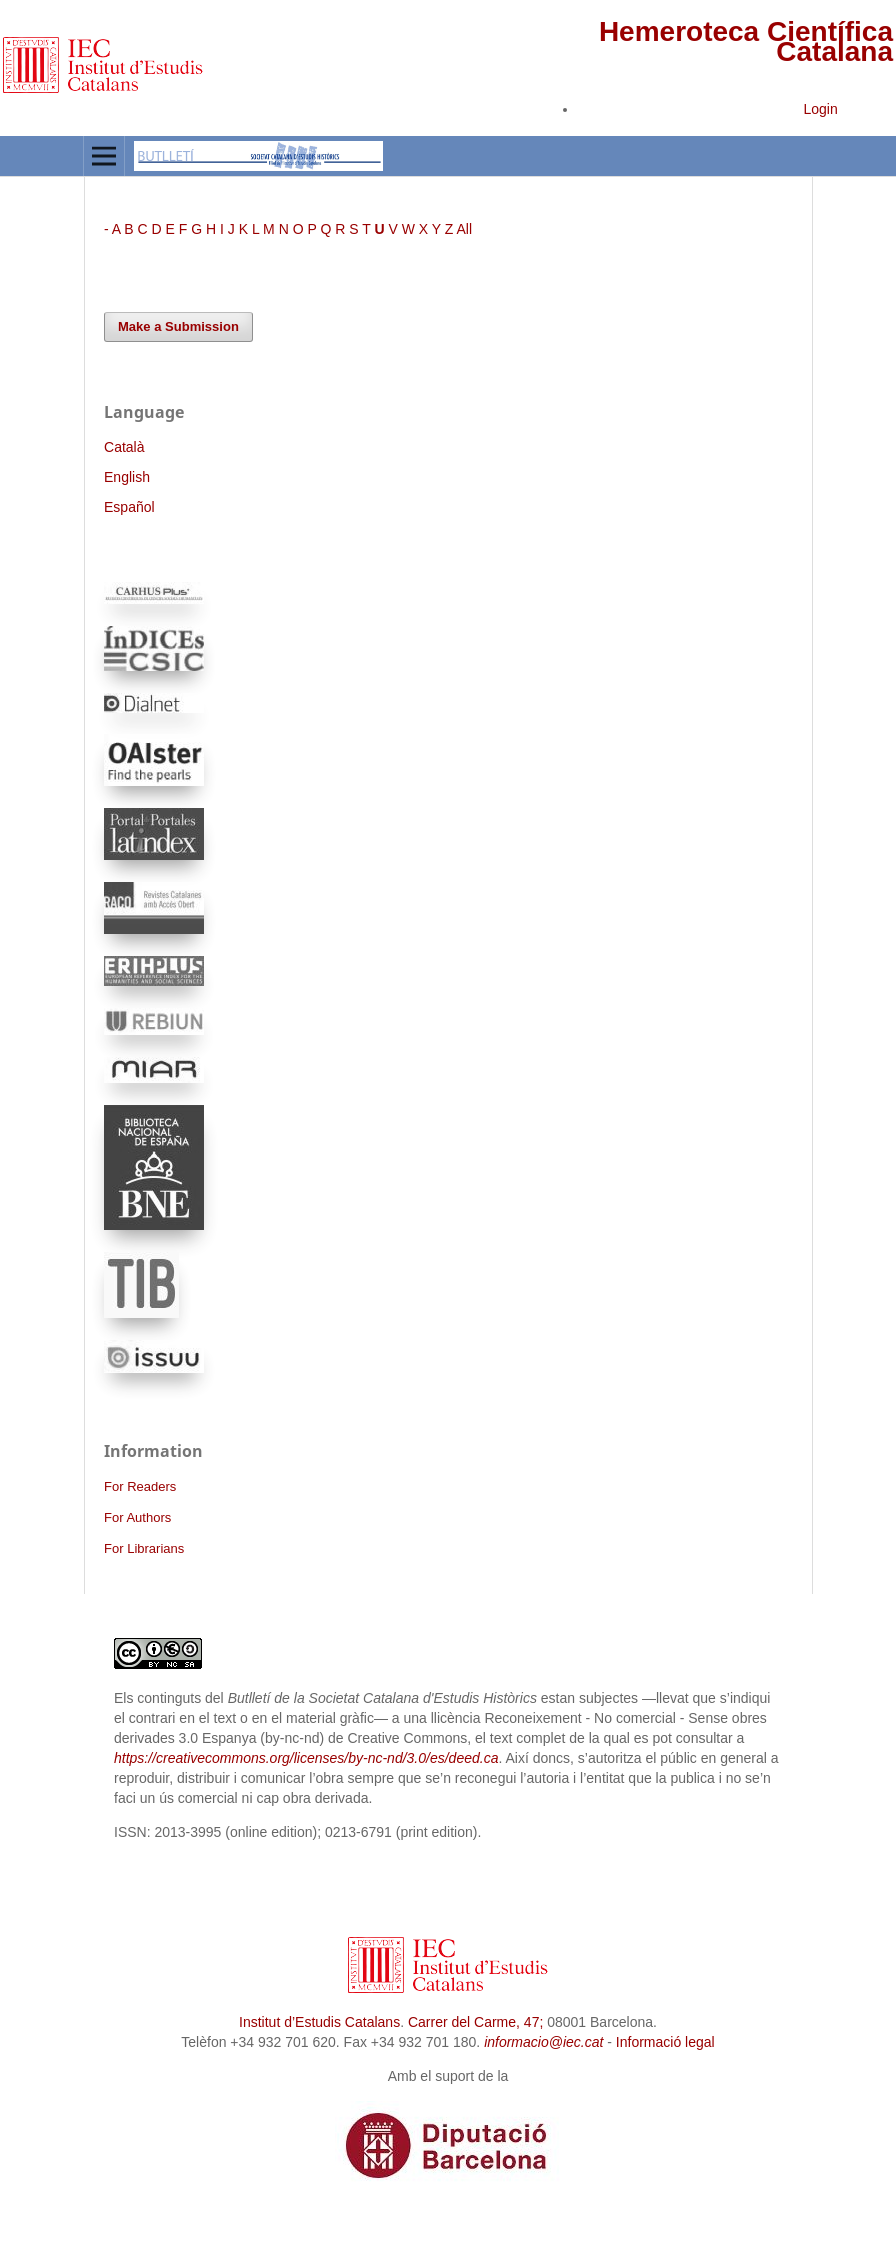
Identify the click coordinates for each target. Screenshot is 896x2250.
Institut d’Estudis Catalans (319, 2022)
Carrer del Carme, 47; (475, 2022)
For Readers (140, 1486)
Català (124, 447)
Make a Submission (178, 326)
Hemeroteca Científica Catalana (746, 41)
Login (820, 109)
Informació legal (665, 2042)
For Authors (137, 1517)
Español (129, 507)
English (127, 477)
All (464, 229)
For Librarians (144, 1548)
